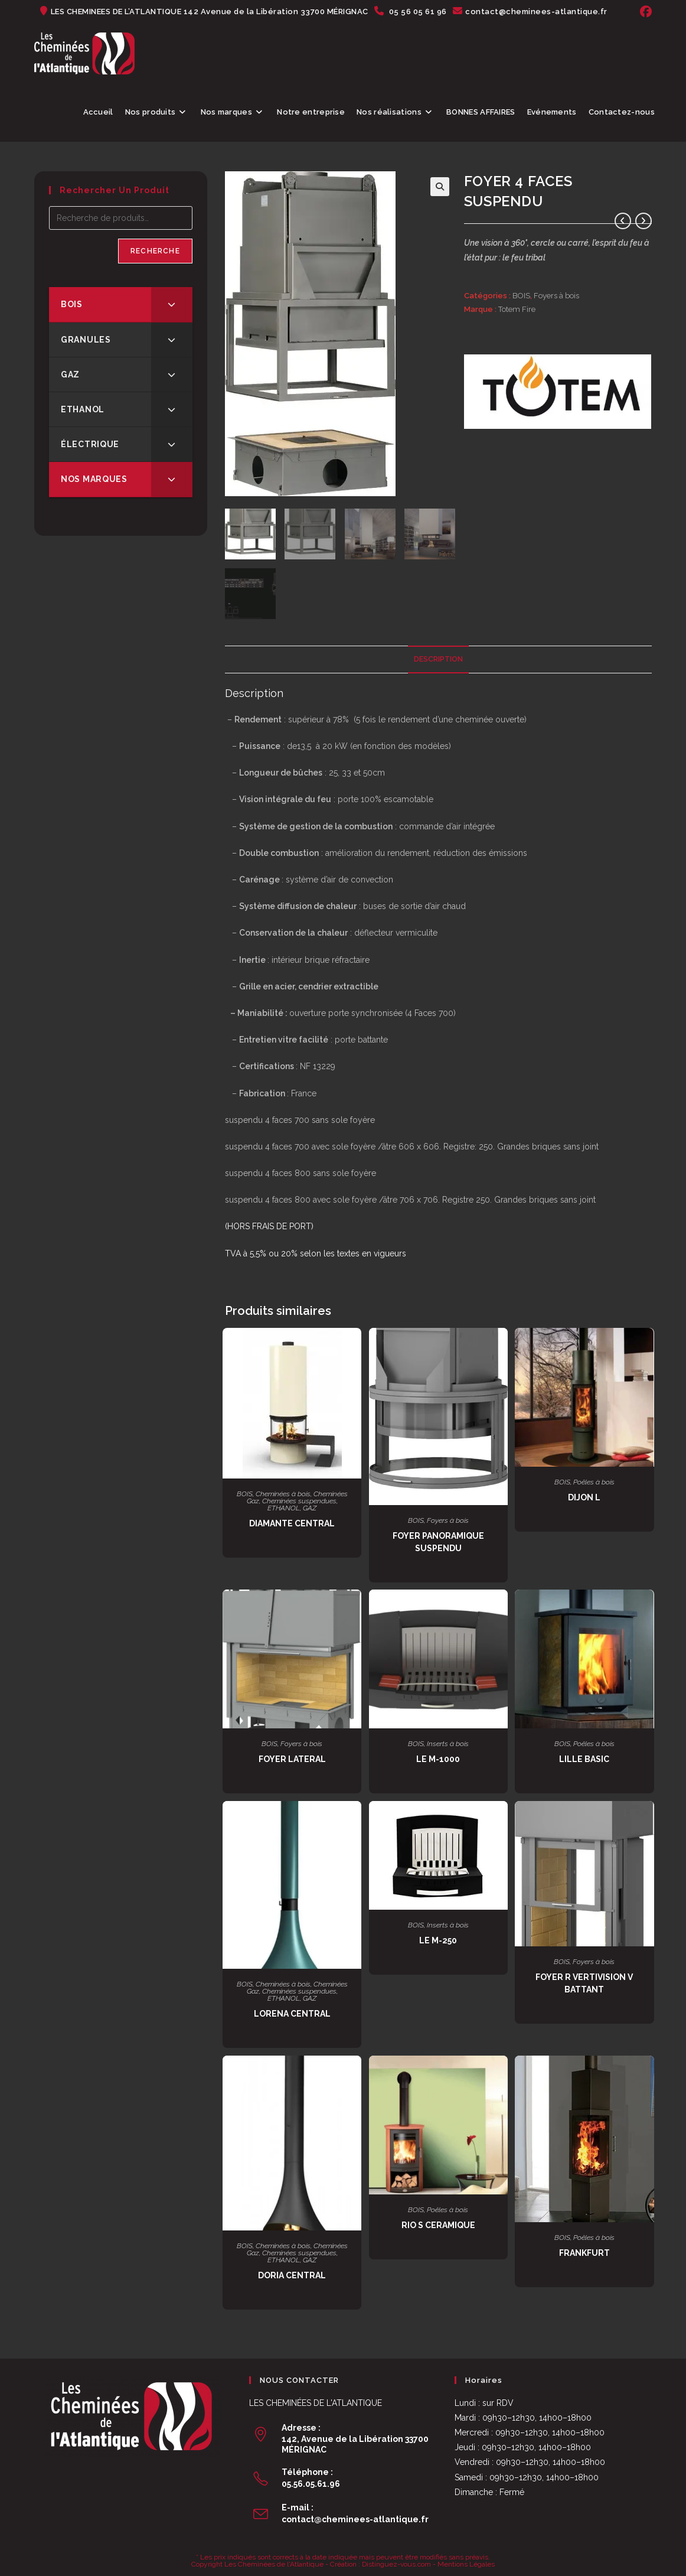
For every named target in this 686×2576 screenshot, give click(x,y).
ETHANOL (283, 1507)
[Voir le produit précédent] (623, 221)
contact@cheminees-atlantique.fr (355, 2518)
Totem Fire (516, 309)
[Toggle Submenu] (171, 304)
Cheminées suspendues (299, 1500)
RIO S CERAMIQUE (438, 2224)
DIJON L (584, 1497)
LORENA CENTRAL (292, 2013)
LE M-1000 (438, 1758)
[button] (439, 186)
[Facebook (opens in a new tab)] (644, 12)
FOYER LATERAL (292, 1758)
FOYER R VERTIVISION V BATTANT (584, 1983)
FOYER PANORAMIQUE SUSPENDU (438, 1541)
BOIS (521, 295)
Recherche (155, 251)
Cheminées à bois (283, 1493)
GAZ (309, 1507)
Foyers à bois (556, 295)
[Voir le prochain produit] (643, 221)
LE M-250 (438, 1940)
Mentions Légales (466, 2563)
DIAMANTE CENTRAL (292, 1523)
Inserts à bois (448, 1743)
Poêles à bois (594, 1481)
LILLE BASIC (584, 1758)
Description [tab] (438, 658)
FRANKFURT (584, 2252)
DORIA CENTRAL (292, 2274)
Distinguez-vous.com (396, 2563)
